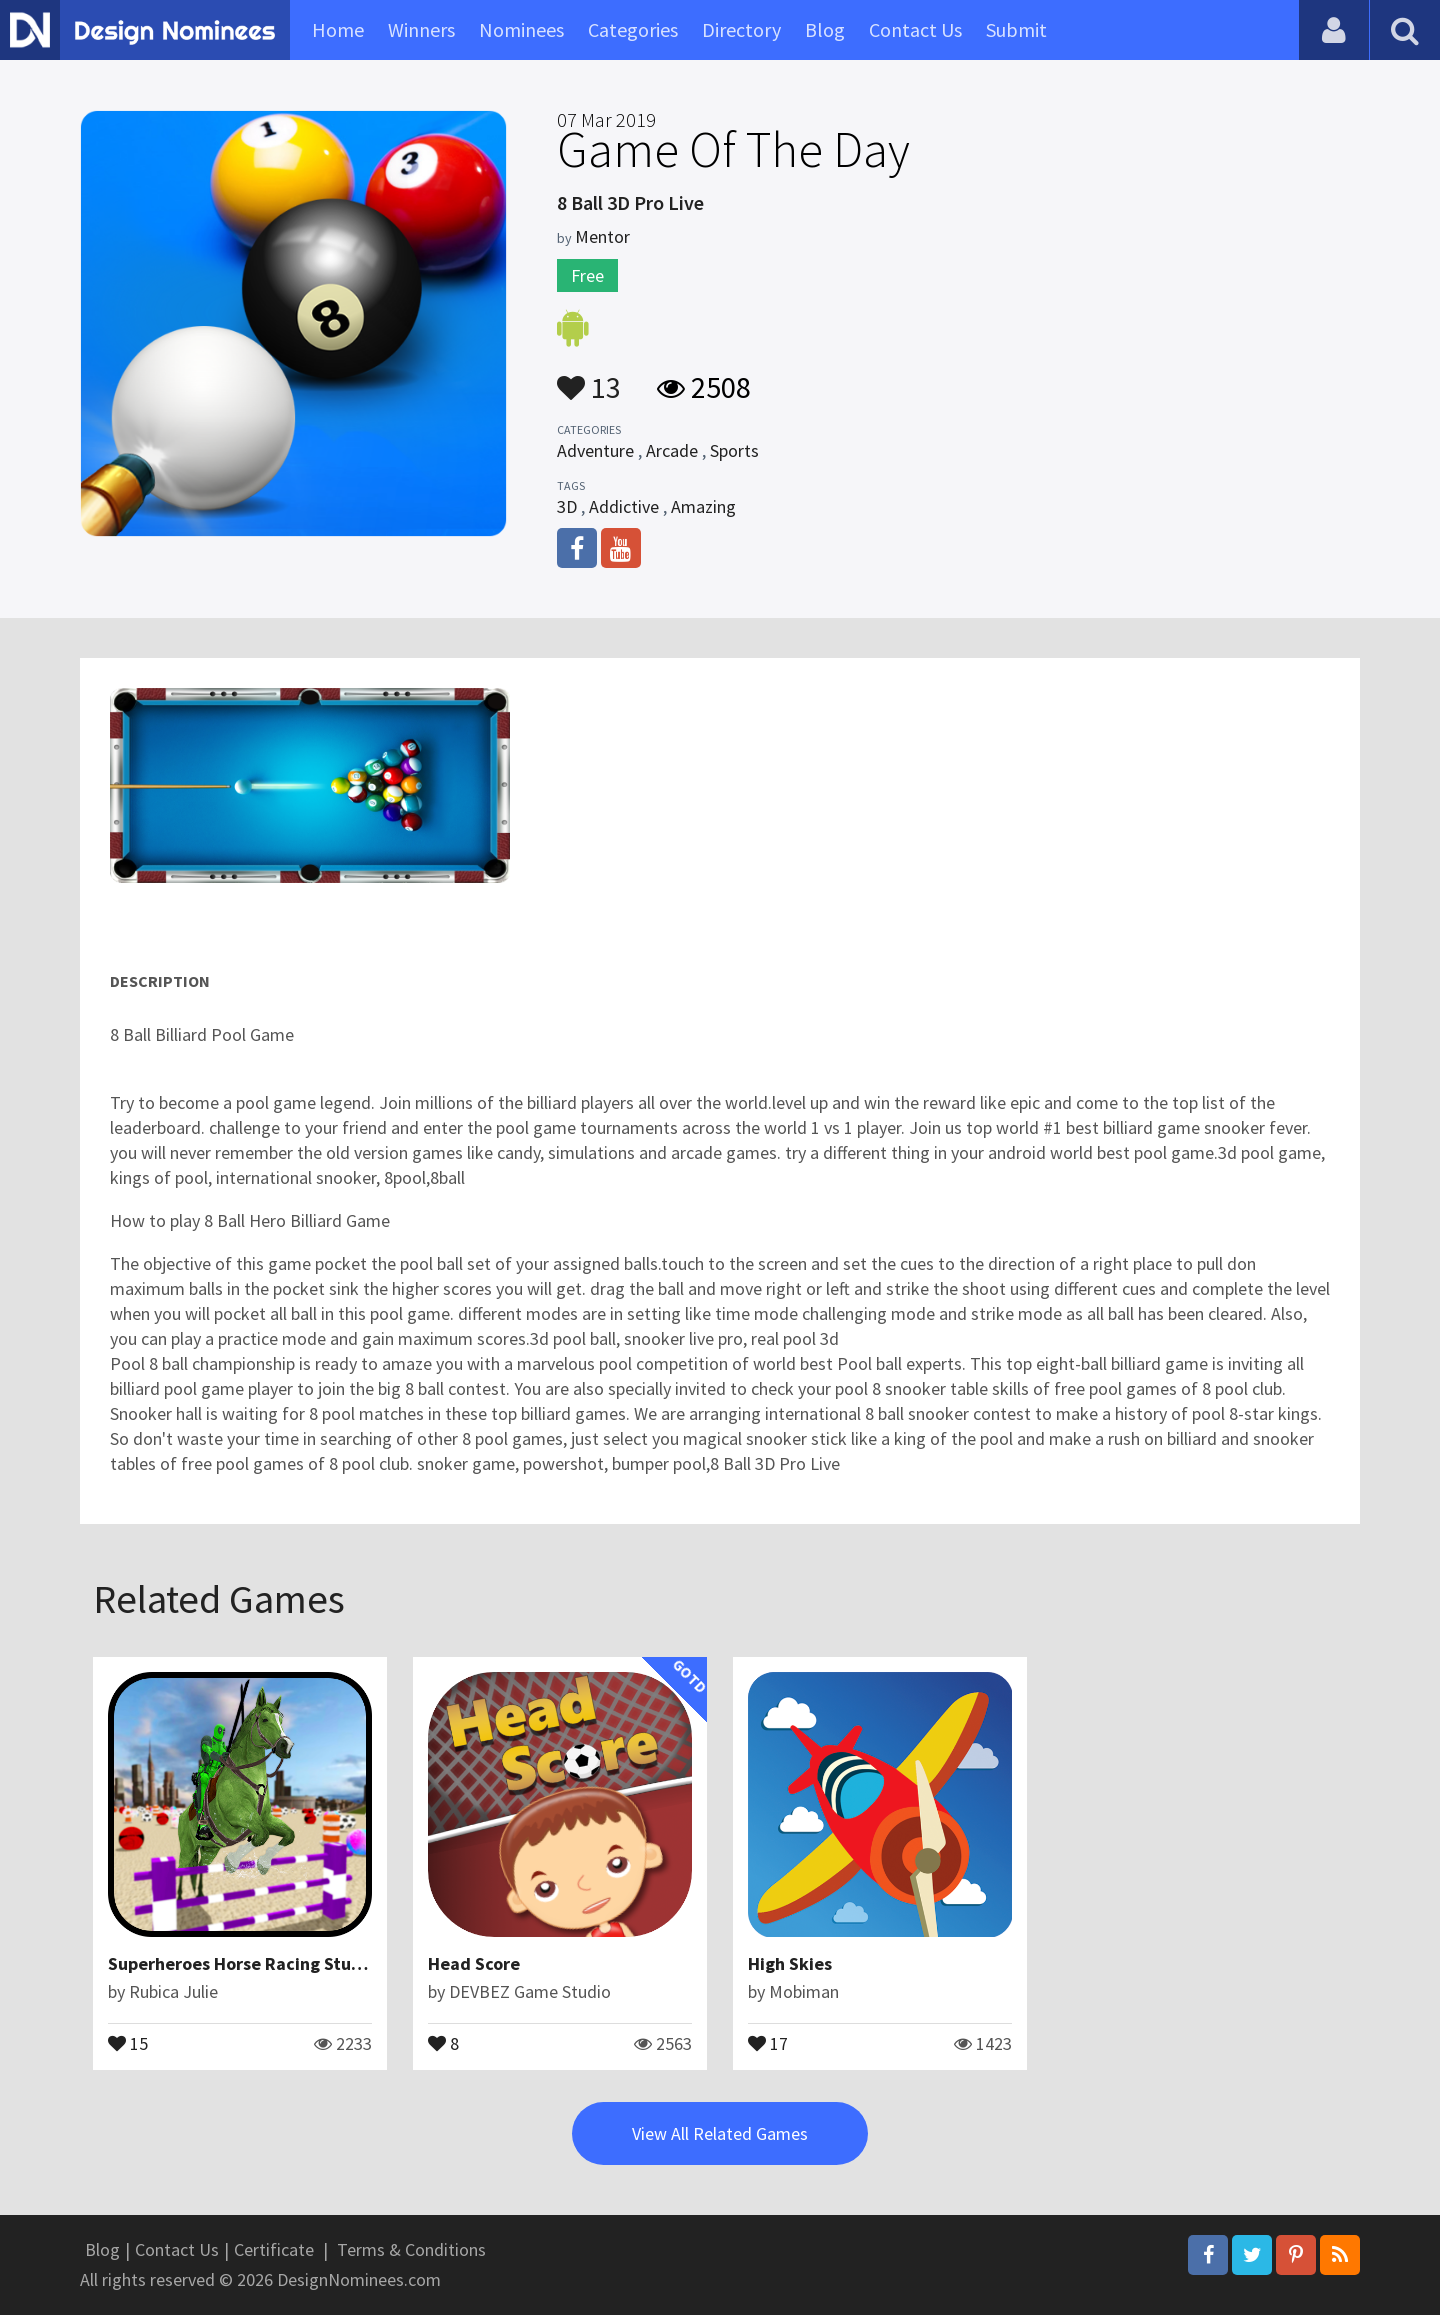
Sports (734, 450)
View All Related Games (720, 2133)
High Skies (790, 1963)
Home (338, 29)
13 (589, 378)
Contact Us (915, 29)
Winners (421, 29)
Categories (633, 29)
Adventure (595, 450)
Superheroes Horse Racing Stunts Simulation (288, 1963)
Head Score (474, 1963)
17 (768, 2042)
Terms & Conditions (411, 2249)
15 (128, 2042)
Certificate (274, 2249)
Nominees (521, 29)
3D (567, 506)
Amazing (703, 506)
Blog (825, 29)
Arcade (672, 450)
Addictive (624, 506)
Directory (741, 29)
